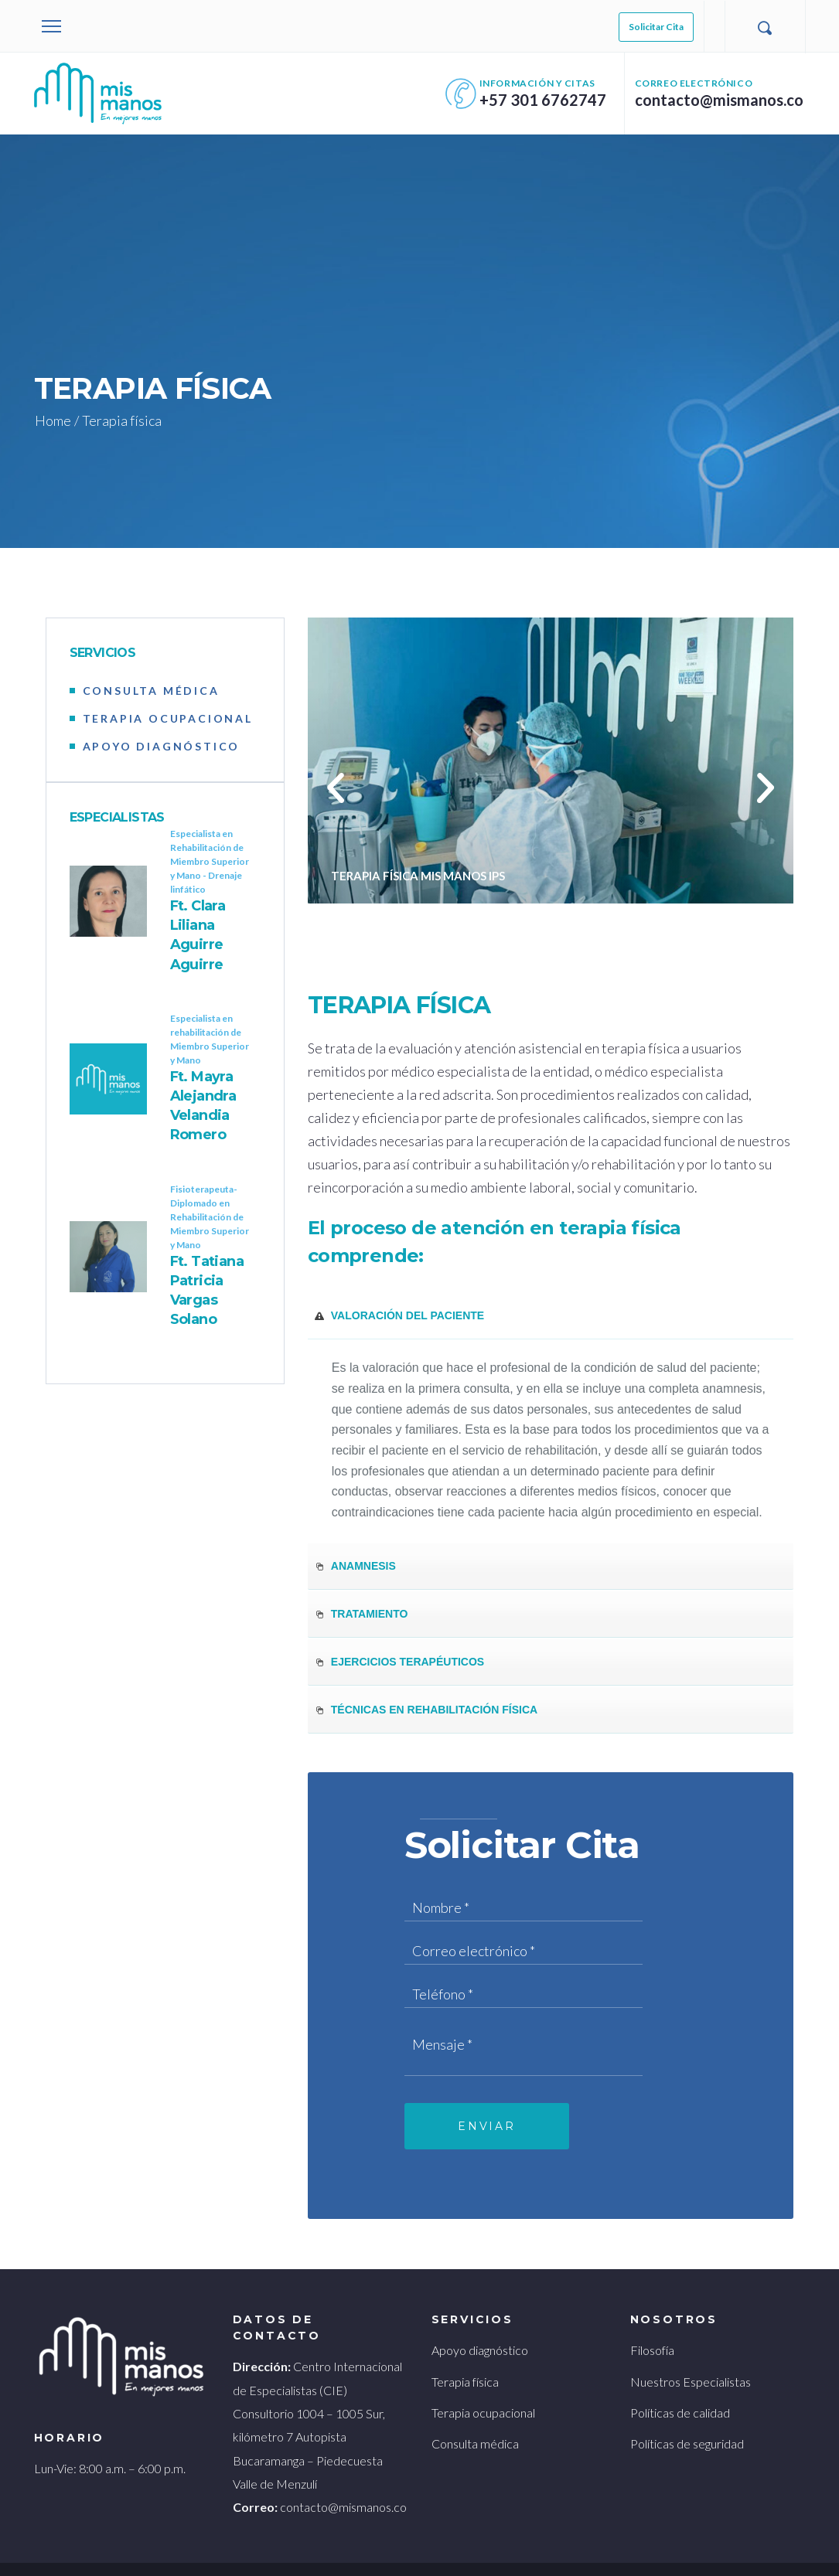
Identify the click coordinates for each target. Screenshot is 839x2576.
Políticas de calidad (678, 2390)
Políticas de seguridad (684, 2421)
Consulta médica (472, 2421)
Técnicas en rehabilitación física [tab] (425, 1682)
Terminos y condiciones (86, 2546)
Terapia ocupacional (481, 2390)
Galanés (670, 2546)
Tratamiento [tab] (360, 1586)
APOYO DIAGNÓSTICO (161, 746)
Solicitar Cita (656, 27)
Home (52, 420)
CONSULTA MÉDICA (152, 690)
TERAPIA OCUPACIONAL (169, 718)
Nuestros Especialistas (686, 2359)
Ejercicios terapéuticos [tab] (398, 1634)
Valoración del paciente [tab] (398, 1288)
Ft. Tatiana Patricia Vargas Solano (209, 1281)
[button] (335, 788)
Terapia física (464, 2359)
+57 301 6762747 (557, 99)
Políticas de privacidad (206, 2546)
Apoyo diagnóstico (478, 2328)
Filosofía (652, 2328)
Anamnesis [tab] (354, 1538)
